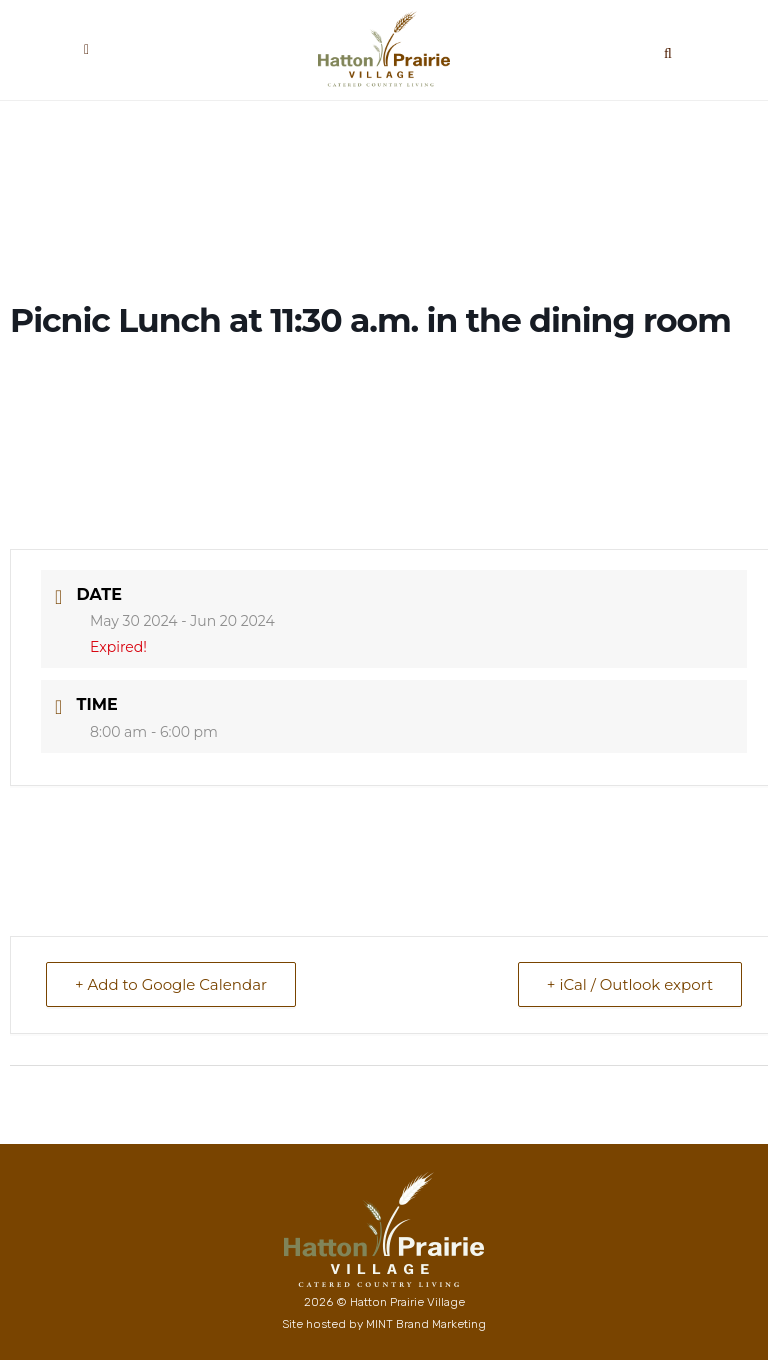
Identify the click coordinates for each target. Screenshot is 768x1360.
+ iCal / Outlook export (630, 984)
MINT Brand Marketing (426, 1324)
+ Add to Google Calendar (171, 984)
